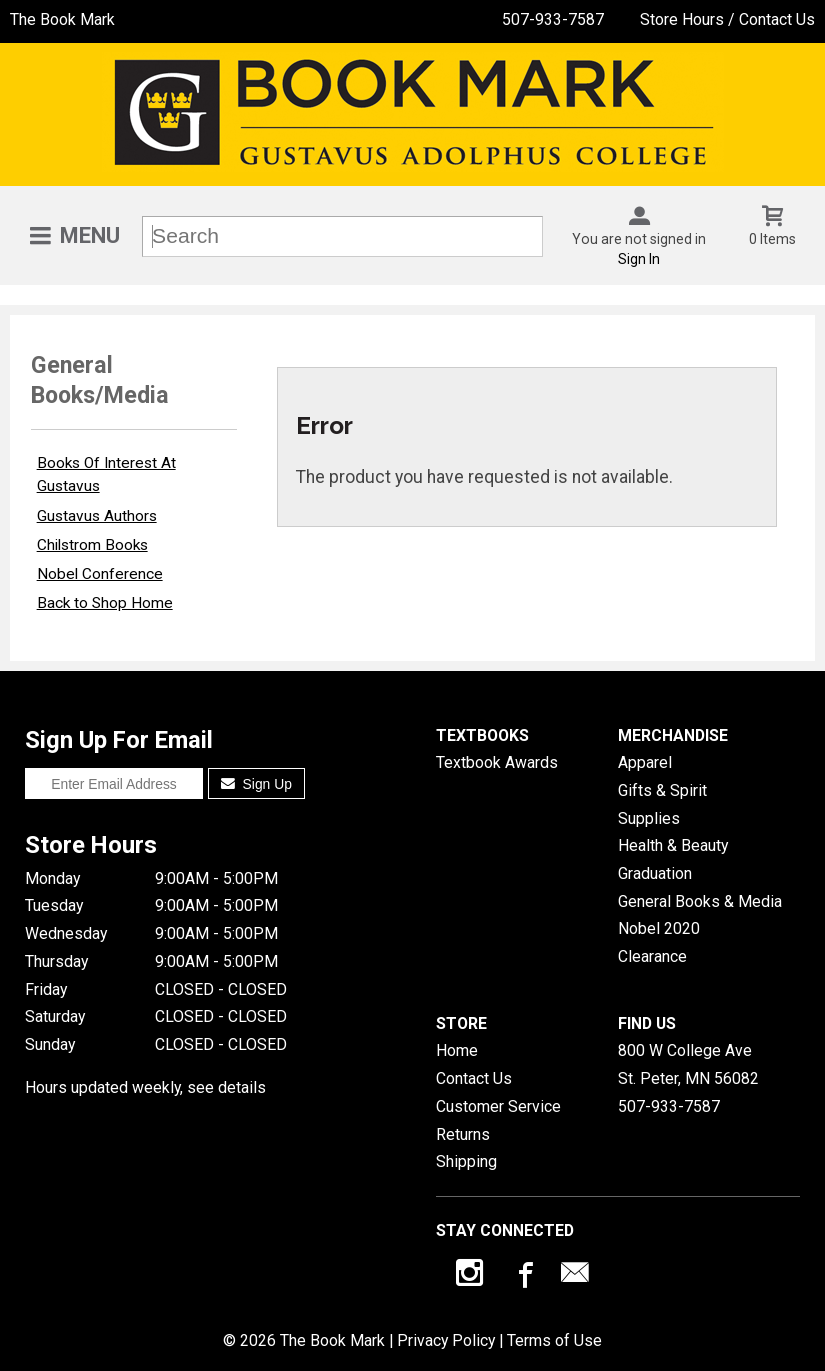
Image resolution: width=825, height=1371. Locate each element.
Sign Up (256, 784)
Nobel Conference (100, 574)
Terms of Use (554, 1340)
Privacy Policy (446, 1340)
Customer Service (498, 1106)
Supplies (649, 818)
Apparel (645, 762)
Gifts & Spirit (662, 790)
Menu (90, 235)
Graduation (655, 873)
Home (457, 1050)
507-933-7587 (553, 19)
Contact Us (474, 1078)
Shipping (466, 1161)
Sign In (639, 259)
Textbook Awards (497, 762)
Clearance (652, 956)
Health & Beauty (673, 845)
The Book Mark (62, 19)
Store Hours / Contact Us (727, 19)
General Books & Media (700, 901)
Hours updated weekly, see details (145, 1087)
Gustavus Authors (97, 516)
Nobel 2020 (659, 928)
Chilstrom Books (92, 545)
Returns (463, 1134)
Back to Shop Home (105, 603)
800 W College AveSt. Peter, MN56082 (688, 1064)
